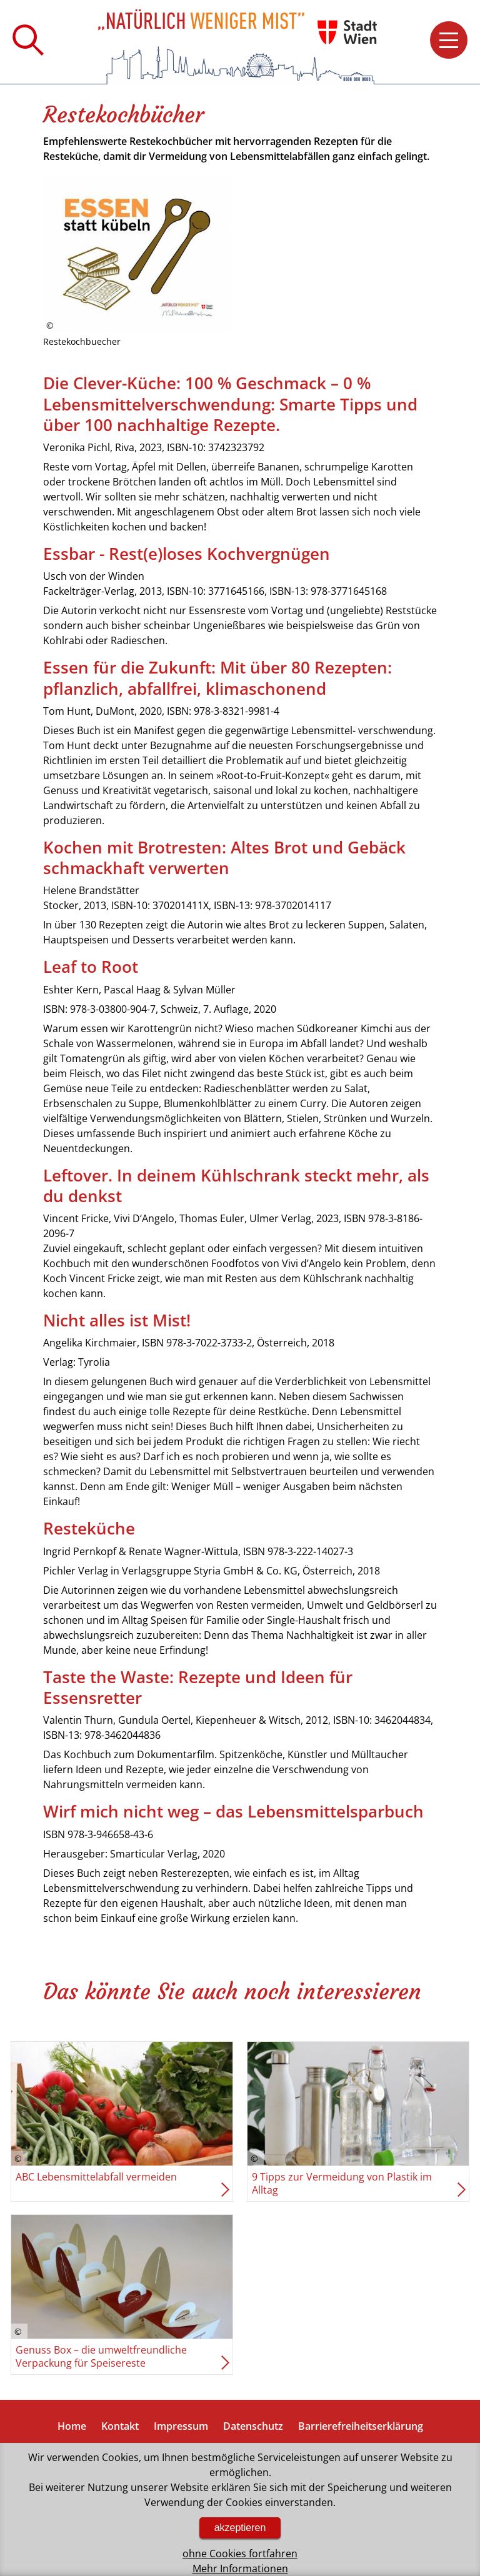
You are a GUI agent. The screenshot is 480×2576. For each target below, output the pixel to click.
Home (72, 2426)
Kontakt (120, 2426)
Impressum (181, 2426)
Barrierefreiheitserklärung (360, 2426)
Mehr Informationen (240, 2568)
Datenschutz (253, 2426)
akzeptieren (240, 2527)
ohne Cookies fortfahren (240, 2553)
